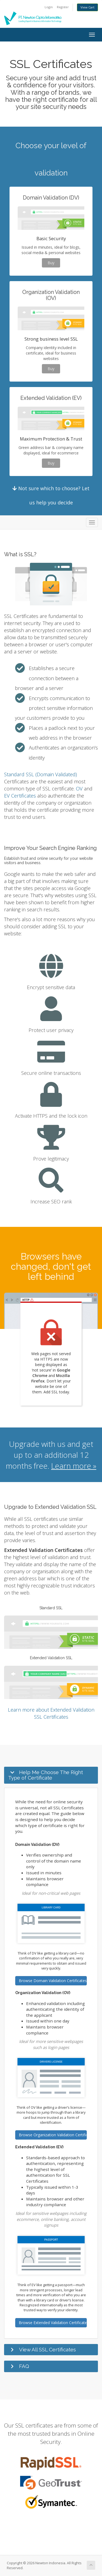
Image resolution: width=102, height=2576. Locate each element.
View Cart (87, 7)
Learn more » (73, 1465)
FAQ (24, 2366)
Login (49, 7)
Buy (51, 262)
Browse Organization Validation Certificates (53, 2134)
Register (63, 7)
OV (79, 788)
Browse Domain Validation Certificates (53, 1980)
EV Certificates (20, 795)
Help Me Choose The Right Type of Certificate (45, 1775)
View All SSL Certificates (47, 2349)
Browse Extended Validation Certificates (53, 2322)
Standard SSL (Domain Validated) (40, 774)
